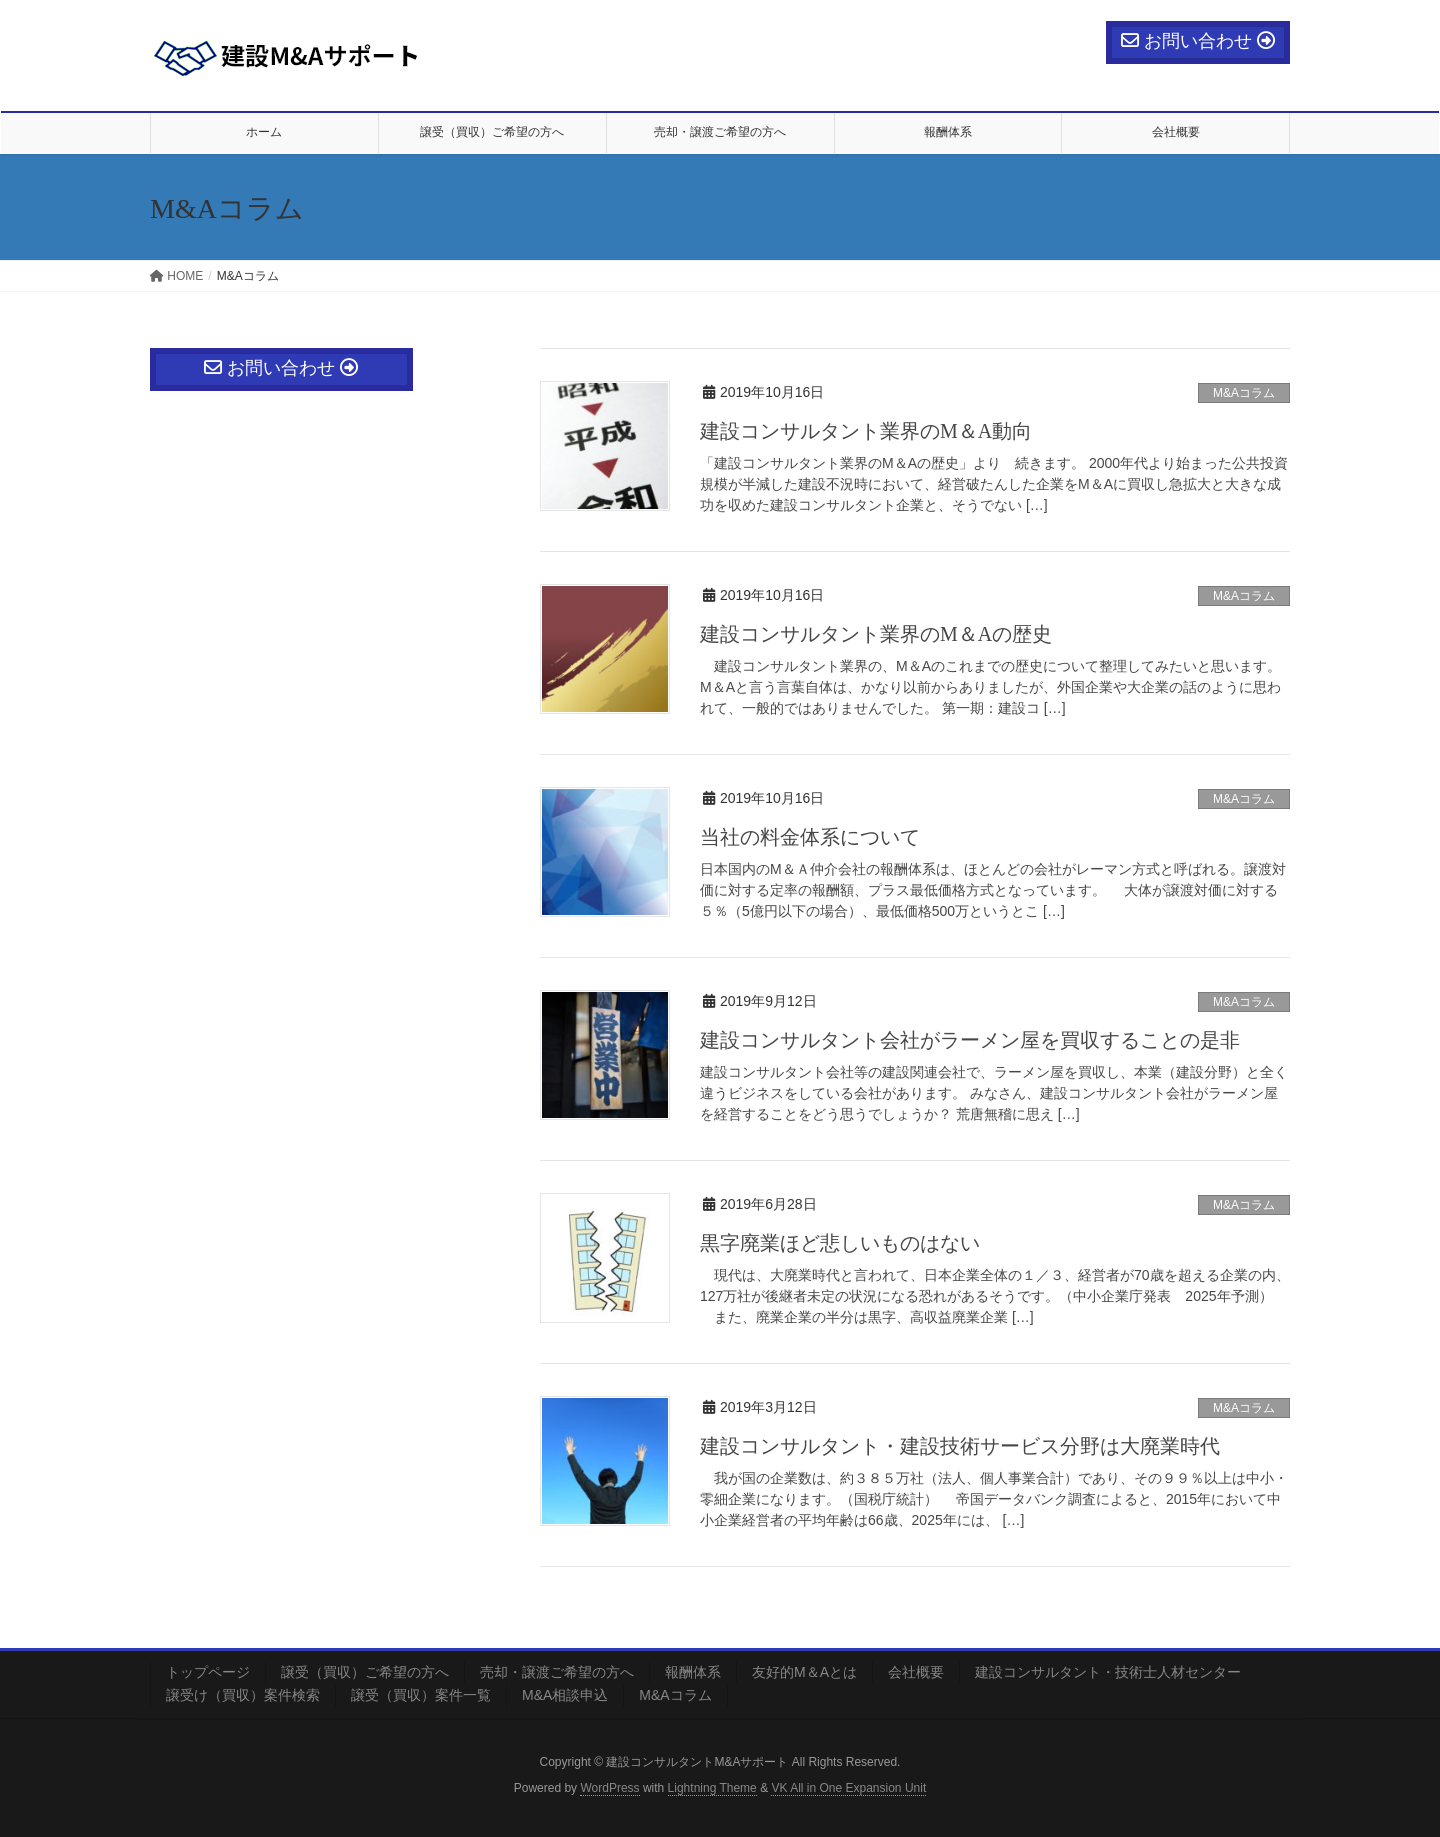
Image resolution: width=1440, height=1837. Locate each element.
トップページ (208, 1672)
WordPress (609, 1788)
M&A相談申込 (565, 1695)
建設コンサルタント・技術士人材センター (1108, 1672)
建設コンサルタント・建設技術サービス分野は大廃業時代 (960, 1446)
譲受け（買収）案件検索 (243, 1695)
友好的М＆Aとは (804, 1672)
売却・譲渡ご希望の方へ (557, 1672)
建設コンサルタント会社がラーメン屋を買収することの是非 (970, 1040)
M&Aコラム (1244, 393)
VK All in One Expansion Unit (848, 1788)
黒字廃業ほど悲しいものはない (840, 1243)
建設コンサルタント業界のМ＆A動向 (866, 431)
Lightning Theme (712, 1788)
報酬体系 (693, 1672)
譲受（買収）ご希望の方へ (365, 1672)
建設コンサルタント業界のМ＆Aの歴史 (876, 634)
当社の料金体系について (810, 837)
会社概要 (916, 1672)
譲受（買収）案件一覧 (421, 1695)
